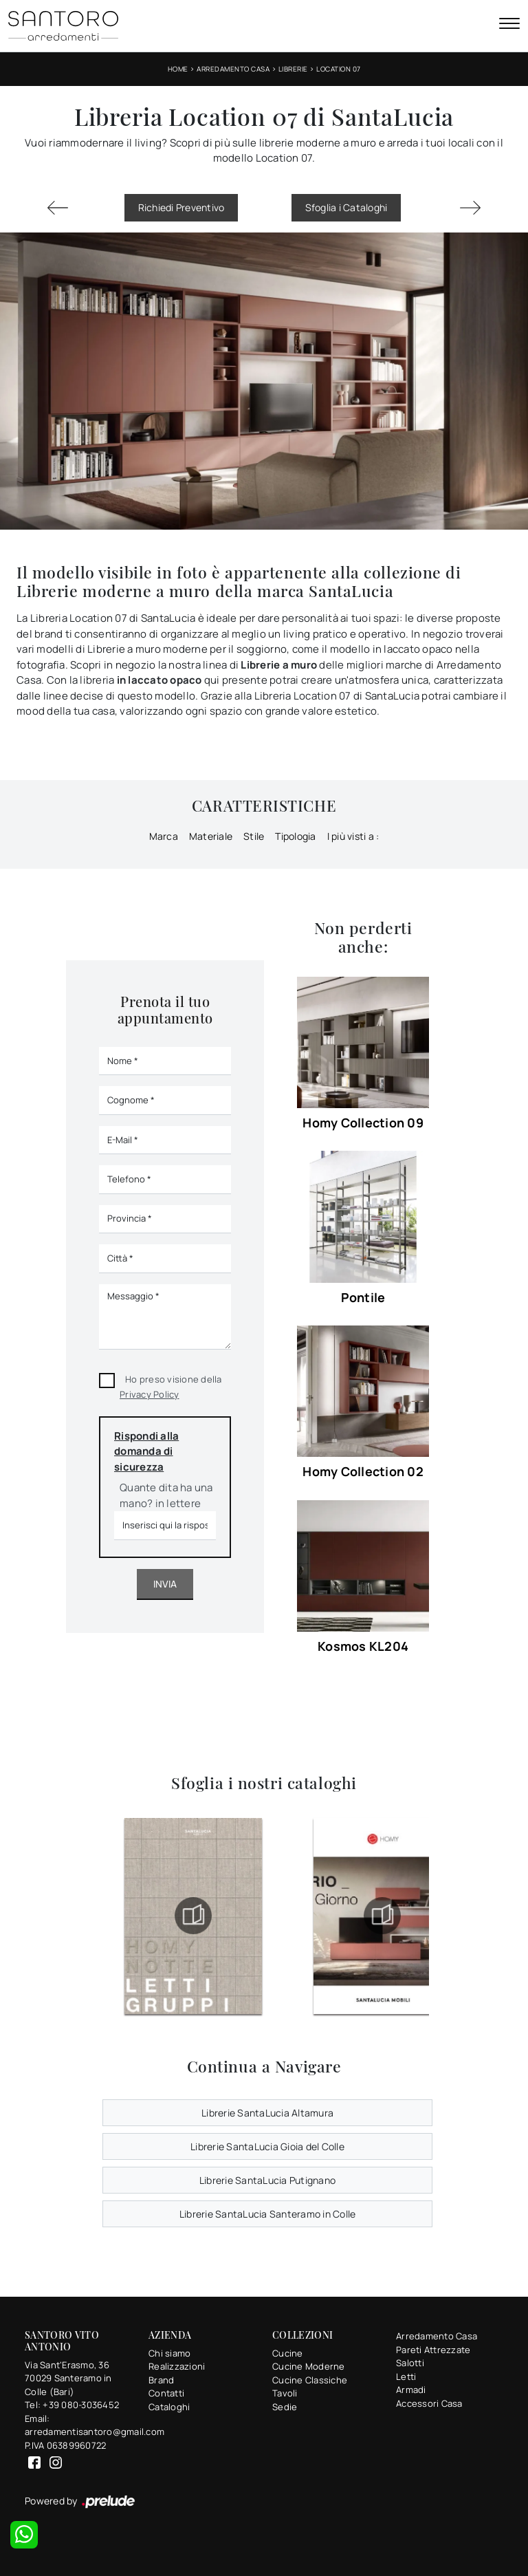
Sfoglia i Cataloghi (346, 207)
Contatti (166, 2393)
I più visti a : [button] (353, 836)
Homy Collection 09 (363, 1122)
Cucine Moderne (308, 2366)
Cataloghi (169, 2407)
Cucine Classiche (309, 2380)
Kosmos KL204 (363, 1646)
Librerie (293, 69)
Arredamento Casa (233, 69)
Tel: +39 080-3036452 (72, 2405)
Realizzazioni (176, 2366)
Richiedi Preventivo (181, 207)
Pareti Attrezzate (433, 2350)
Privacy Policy (149, 1394)
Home (178, 69)
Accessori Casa (429, 2403)
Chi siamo (169, 2353)
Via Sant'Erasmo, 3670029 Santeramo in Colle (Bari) (68, 2378)
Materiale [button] (210, 836)
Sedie (284, 2407)
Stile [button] (253, 836)
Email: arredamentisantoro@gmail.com (78, 2425)
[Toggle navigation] (509, 24)
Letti (406, 2376)
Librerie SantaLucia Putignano (267, 2180)
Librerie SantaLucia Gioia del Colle (267, 2146)
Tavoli (285, 2393)
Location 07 (338, 69)
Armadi (411, 2389)
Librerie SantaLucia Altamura (267, 2112)
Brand (161, 2380)
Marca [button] (163, 836)
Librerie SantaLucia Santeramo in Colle (267, 2213)
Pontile (363, 1297)
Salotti (410, 2363)
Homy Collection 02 (363, 1471)
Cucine (287, 2353)
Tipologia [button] (295, 836)
